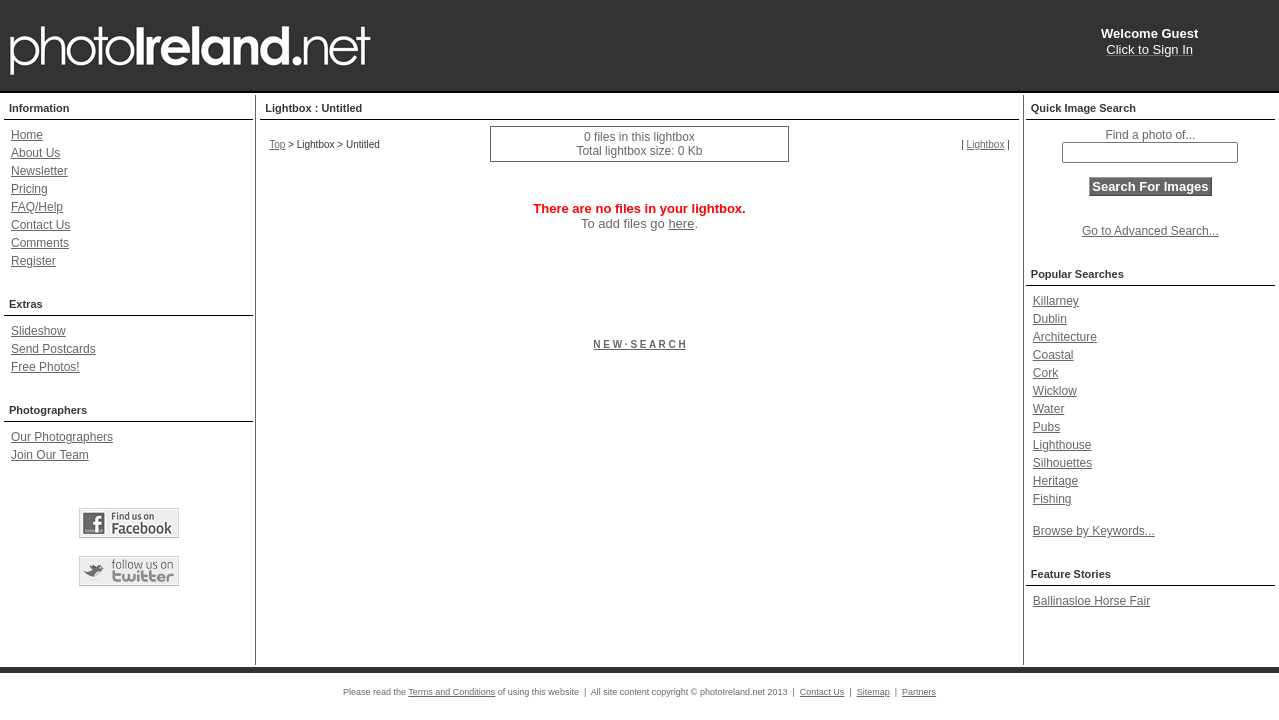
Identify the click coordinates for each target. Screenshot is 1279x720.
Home (27, 135)
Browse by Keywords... (1094, 531)
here (681, 223)
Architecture (1065, 337)
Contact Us (40, 225)
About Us (35, 153)
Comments (40, 243)
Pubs (1046, 427)
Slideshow (38, 331)
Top (277, 144)
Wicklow (1055, 391)
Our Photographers (62, 437)
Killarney (1056, 301)
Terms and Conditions (451, 692)
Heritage (1055, 481)
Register (33, 261)
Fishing (1052, 499)
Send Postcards (53, 349)
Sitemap (873, 692)
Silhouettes (1062, 463)
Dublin (1050, 319)
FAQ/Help (37, 207)
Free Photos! (45, 367)
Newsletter (39, 171)
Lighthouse (1062, 445)
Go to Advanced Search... (1150, 231)
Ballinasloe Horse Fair (1091, 601)
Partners (919, 692)
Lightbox (986, 144)
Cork (1045, 373)
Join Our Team (50, 455)
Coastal (1053, 355)
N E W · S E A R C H (639, 344)
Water (1049, 409)
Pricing (29, 189)
